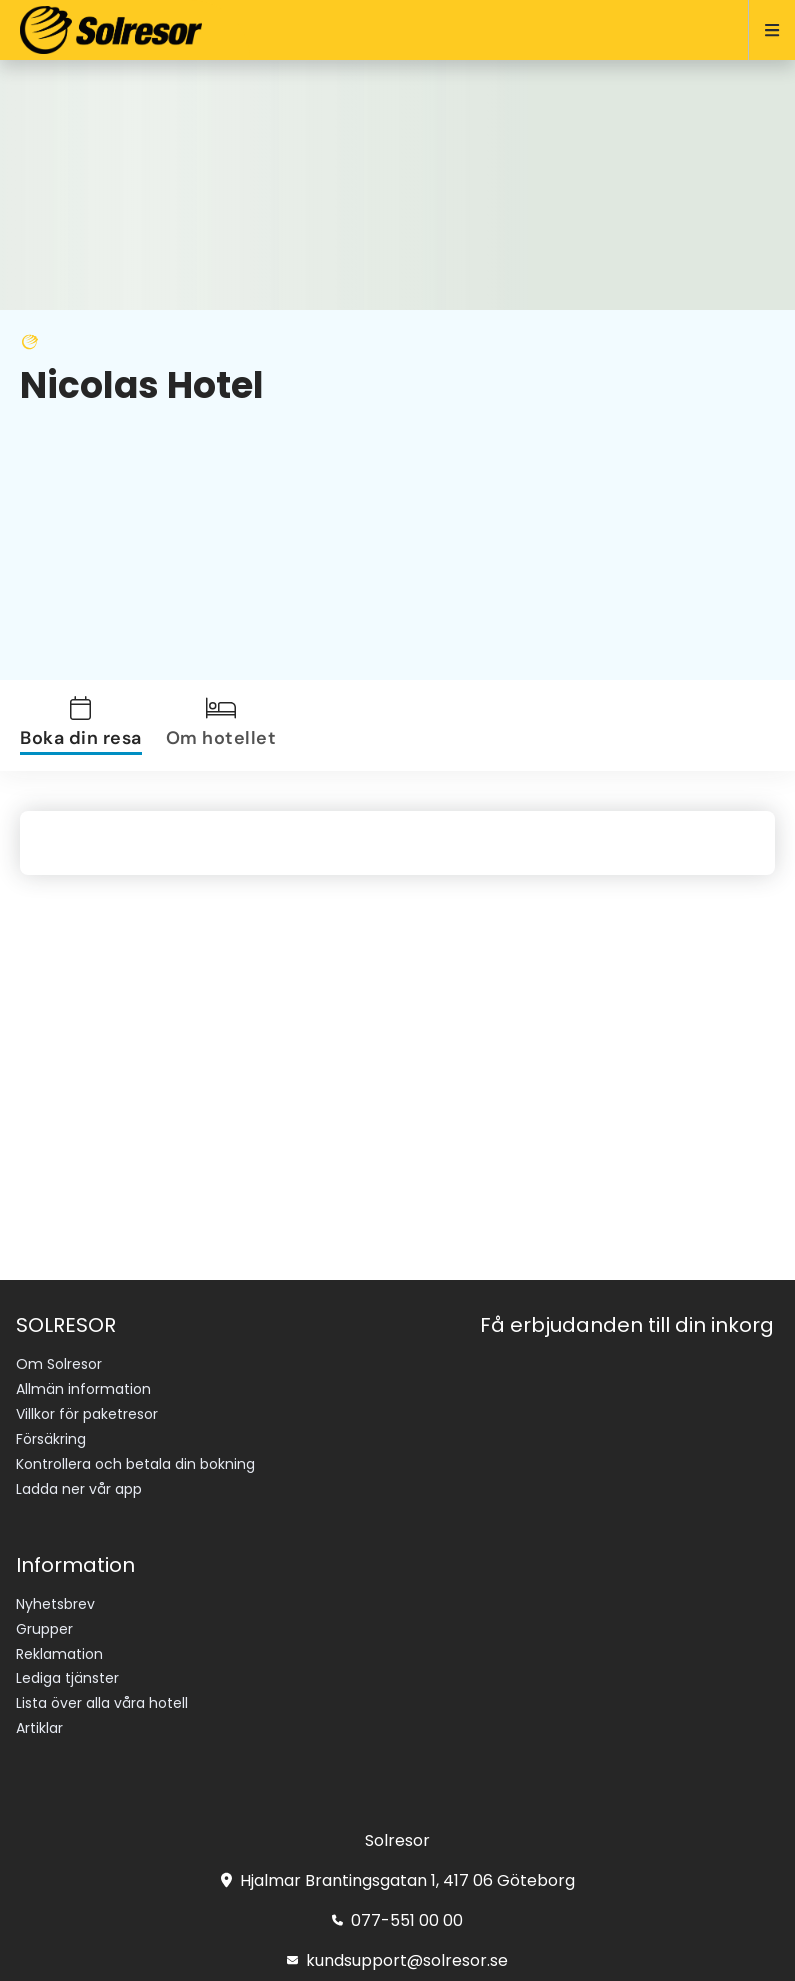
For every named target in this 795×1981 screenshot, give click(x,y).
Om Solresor (59, 1364)
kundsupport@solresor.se (397, 1960)
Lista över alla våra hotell (102, 1703)
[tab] (85, 725)
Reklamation (59, 1654)
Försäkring (51, 1439)
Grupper (44, 1629)
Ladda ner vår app (79, 1489)
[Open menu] (763, 30)
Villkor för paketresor (87, 1414)
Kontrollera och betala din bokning (135, 1464)
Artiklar (39, 1728)
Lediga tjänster (67, 1678)
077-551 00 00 (397, 1920)
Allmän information (83, 1389)
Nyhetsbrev (55, 1604)
